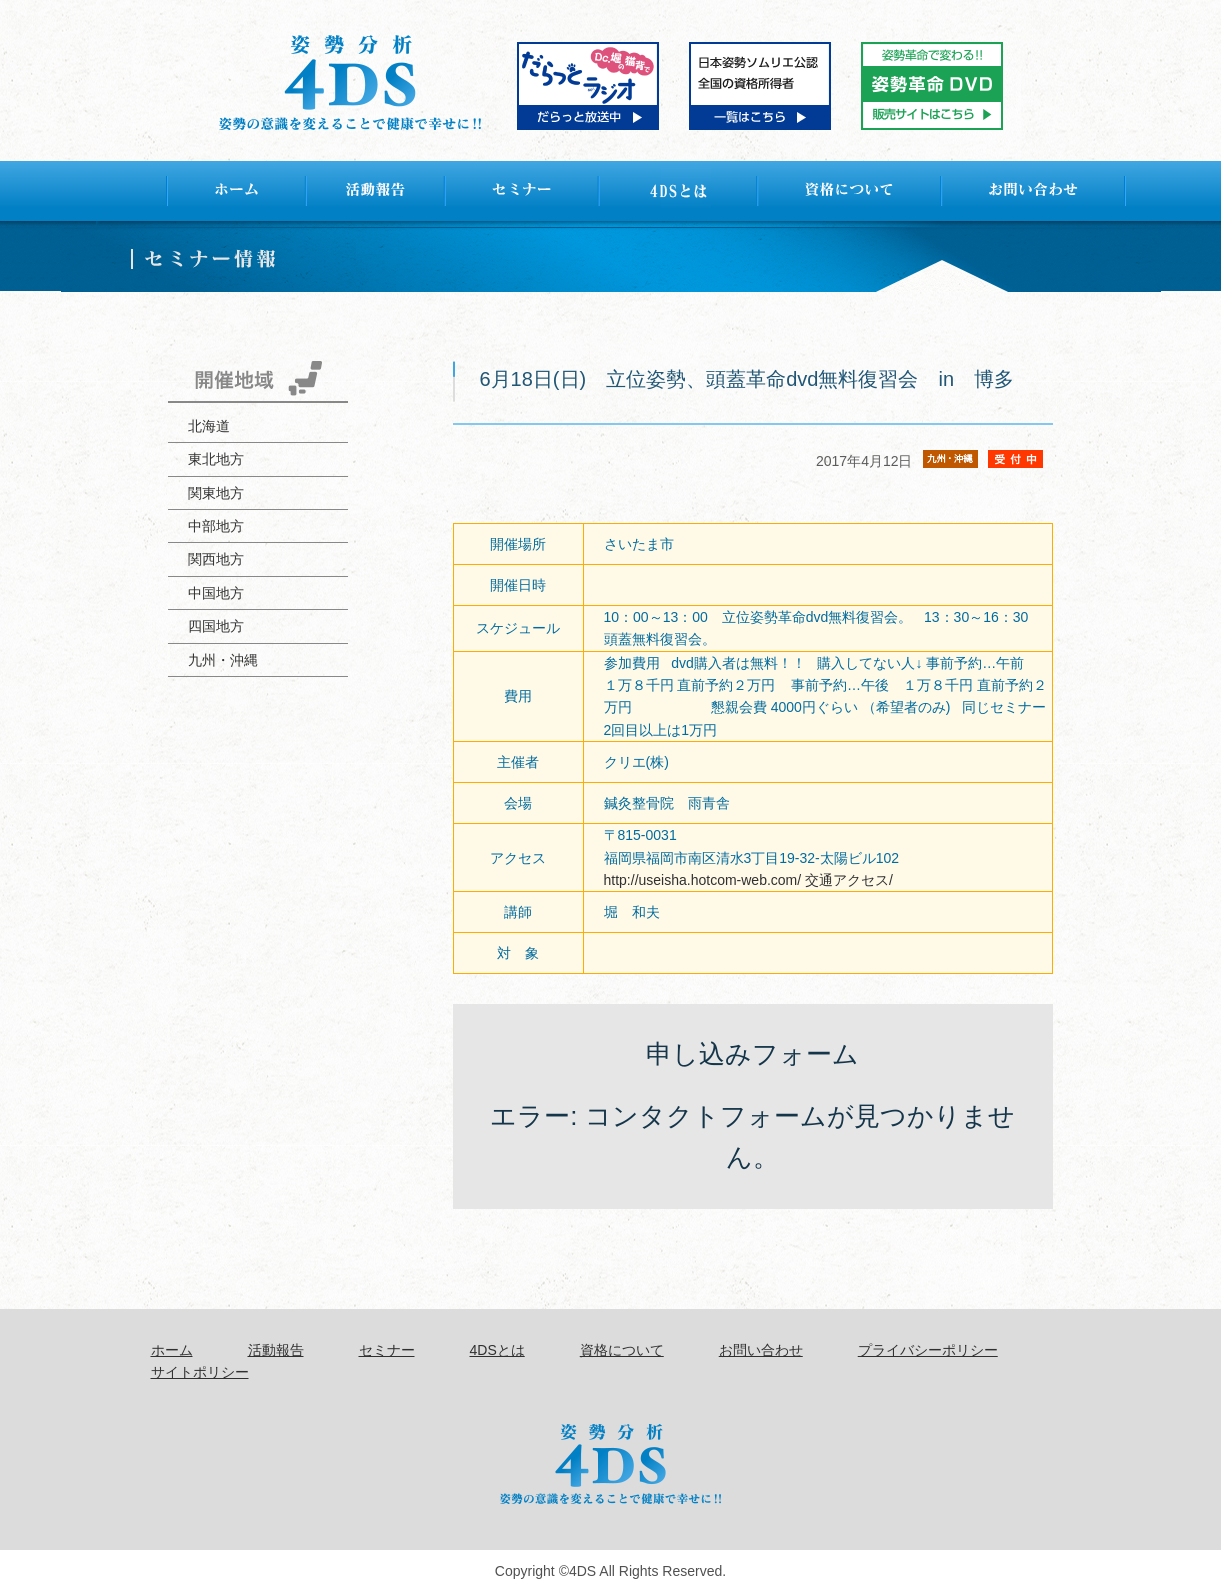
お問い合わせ (761, 1350)
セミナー (387, 1350)
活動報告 (276, 1350)
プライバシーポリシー (928, 1350)
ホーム (172, 1350)
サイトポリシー (200, 1372)
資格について (622, 1350)
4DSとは (497, 1350)
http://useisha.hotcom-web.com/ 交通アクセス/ (748, 880)
